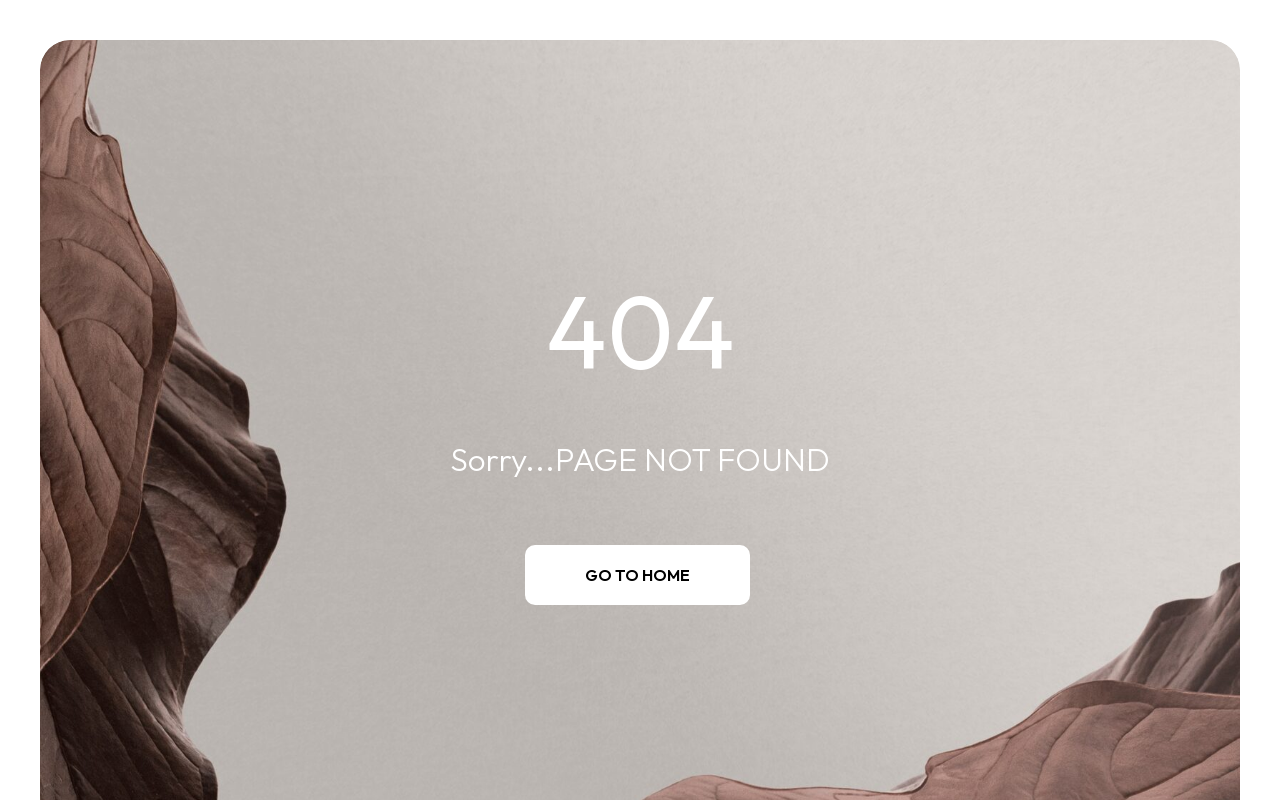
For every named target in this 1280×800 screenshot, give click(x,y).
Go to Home (637, 575)
